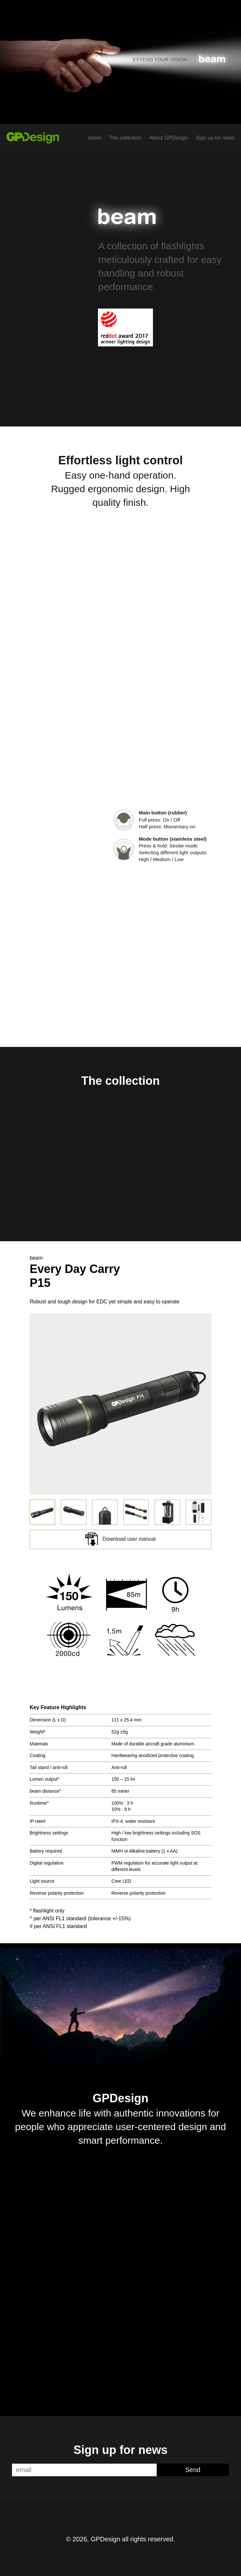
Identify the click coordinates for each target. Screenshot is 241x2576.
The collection (125, 138)
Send (192, 2469)
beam (95, 138)
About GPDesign (168, 138)
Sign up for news (215, 138)
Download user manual (120, 1539)
